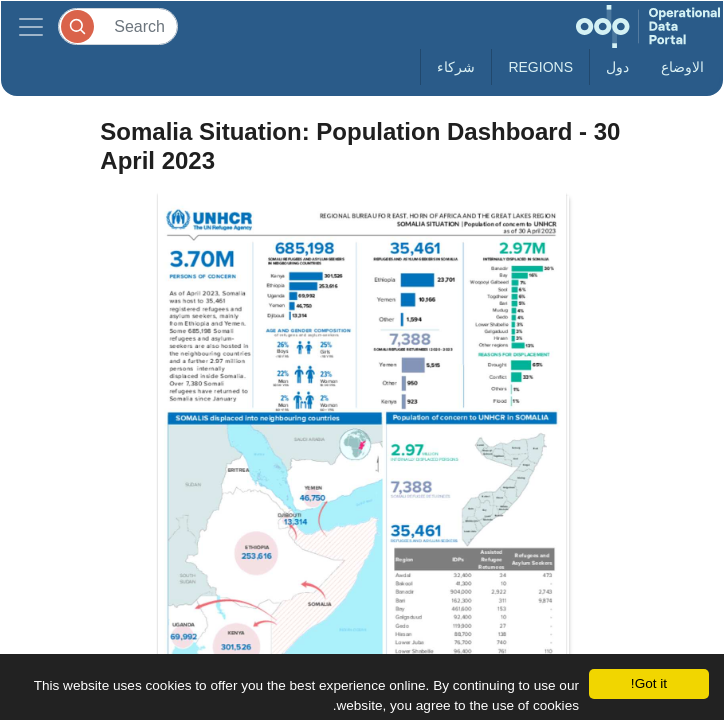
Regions (540, 67)
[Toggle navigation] (31, 26)
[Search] (118, 26)
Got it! (649, 683)
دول (617, 67)
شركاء (456, 67)
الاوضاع (682, 67)
